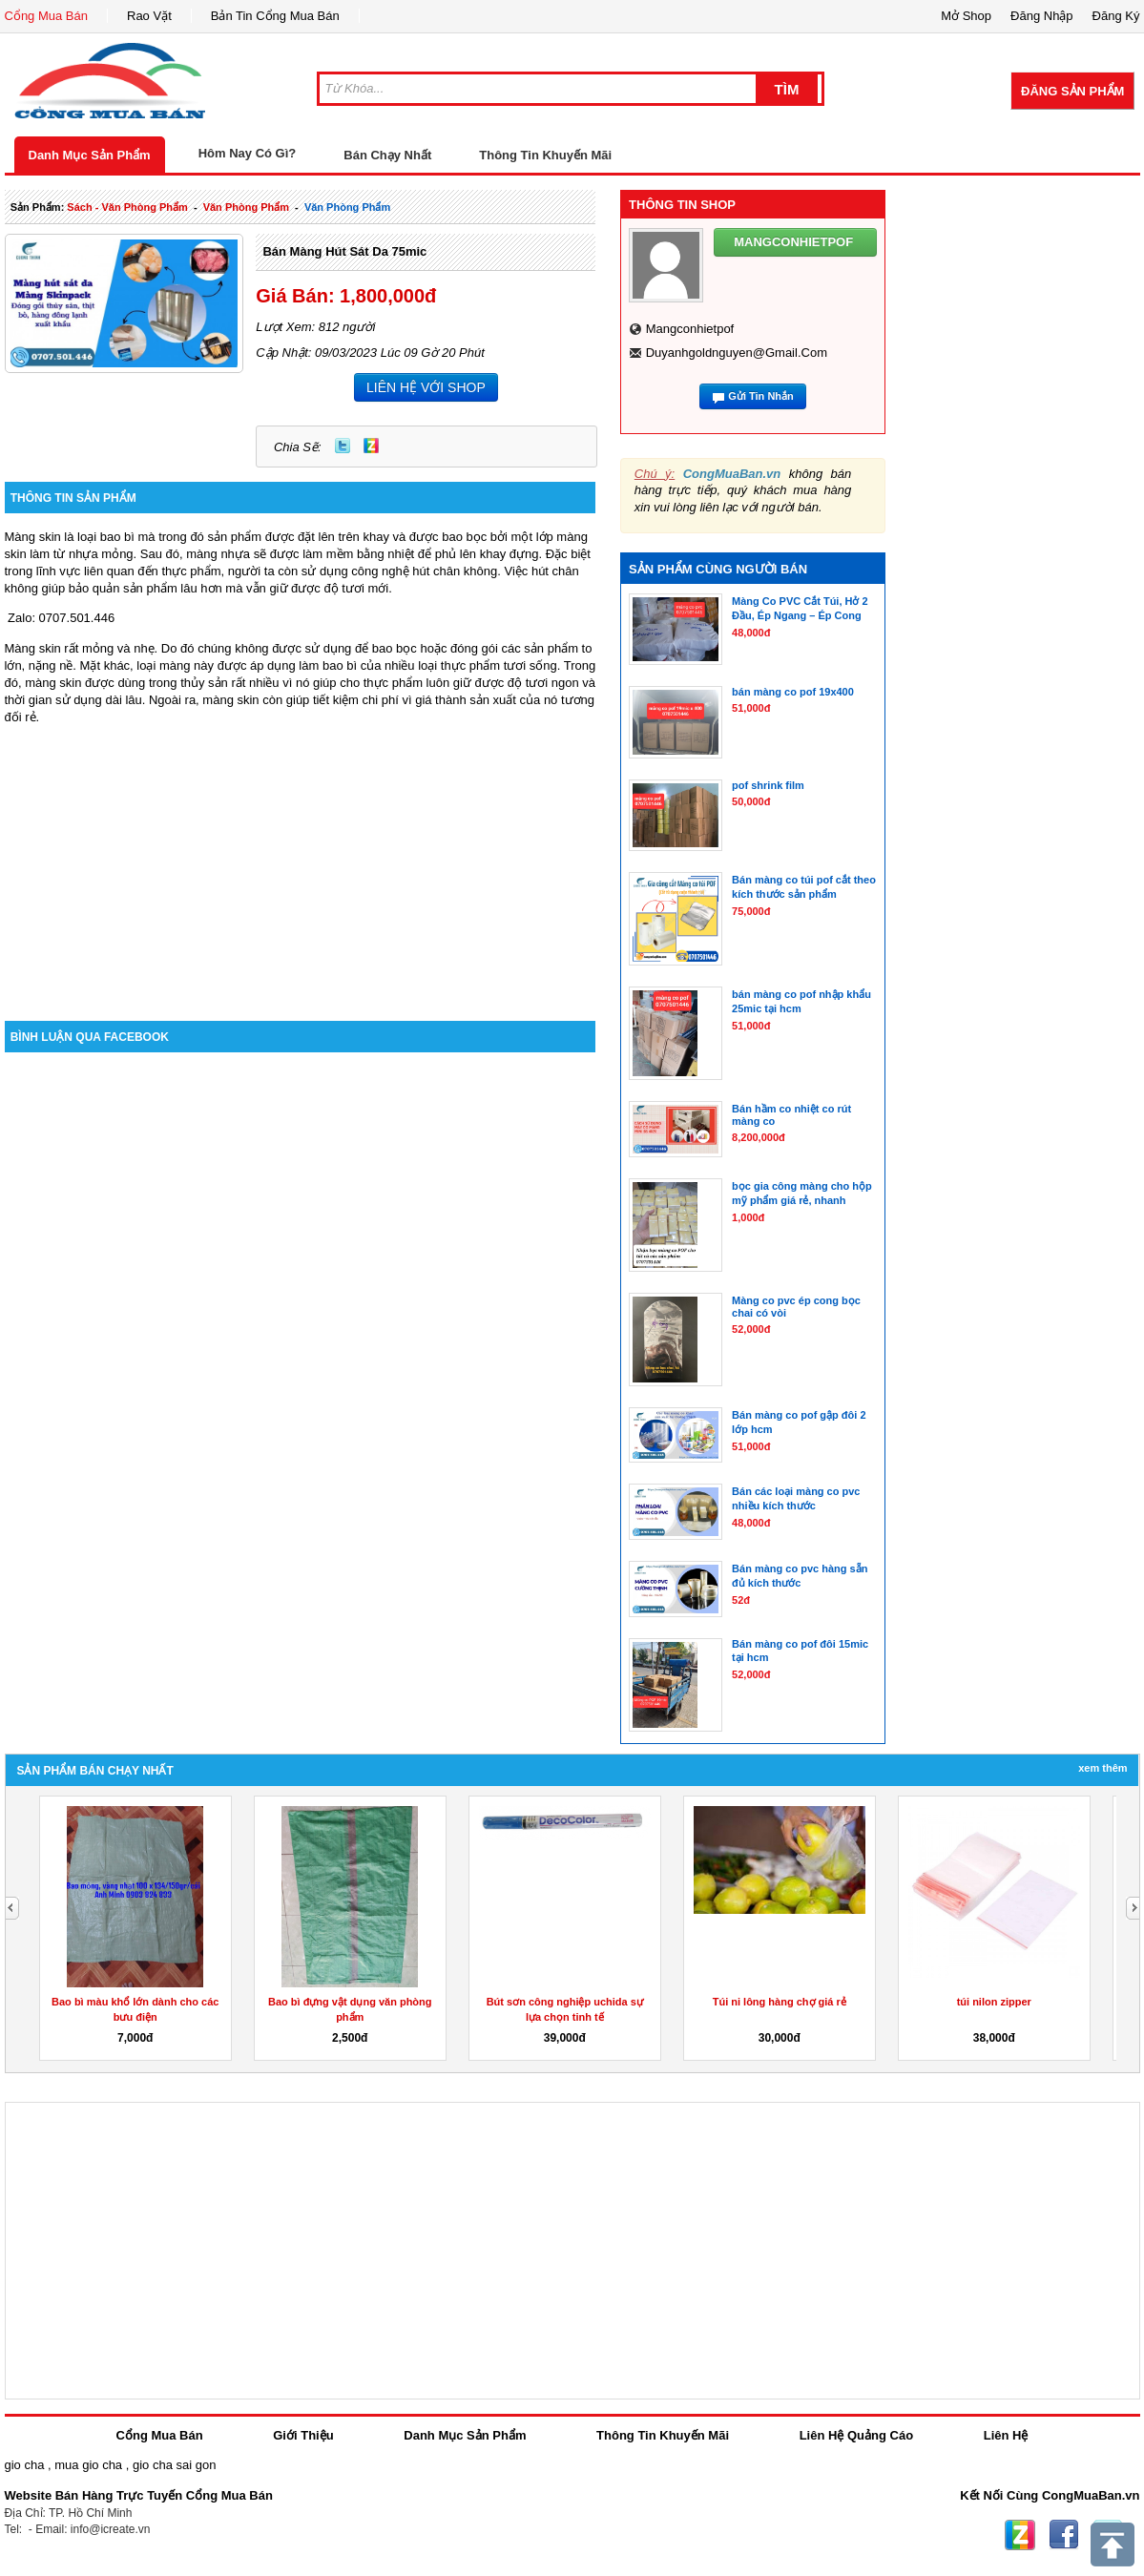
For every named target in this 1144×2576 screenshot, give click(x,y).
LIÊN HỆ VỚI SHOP (426, 387)
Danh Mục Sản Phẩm (90, 155)
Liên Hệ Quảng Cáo (856, 2435)
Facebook (1064, 2535)
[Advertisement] (300, 858)
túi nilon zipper (994, 2001)
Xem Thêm (1102, 1768)
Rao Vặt (149, 16)
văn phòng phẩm (246, 207)
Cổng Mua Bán (47, 16)
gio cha (25, 2465)
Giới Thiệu (303, 2435)
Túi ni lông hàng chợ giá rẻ (779, 2001)
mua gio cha (88, 2465)
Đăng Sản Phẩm (1072, 91)
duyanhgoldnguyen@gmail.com (736, 352)
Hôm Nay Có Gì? (247, 153)
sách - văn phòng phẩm (127, 207)
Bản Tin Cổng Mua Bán (275, 16)
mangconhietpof (690, 329)
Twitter (342, 445)
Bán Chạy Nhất (387, 155)
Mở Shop (966, 16)
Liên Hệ (1006, 2435)
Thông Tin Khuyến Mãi (545, 155)
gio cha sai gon (174, 2465)
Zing (371, 445)
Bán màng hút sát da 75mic (344, 251)
